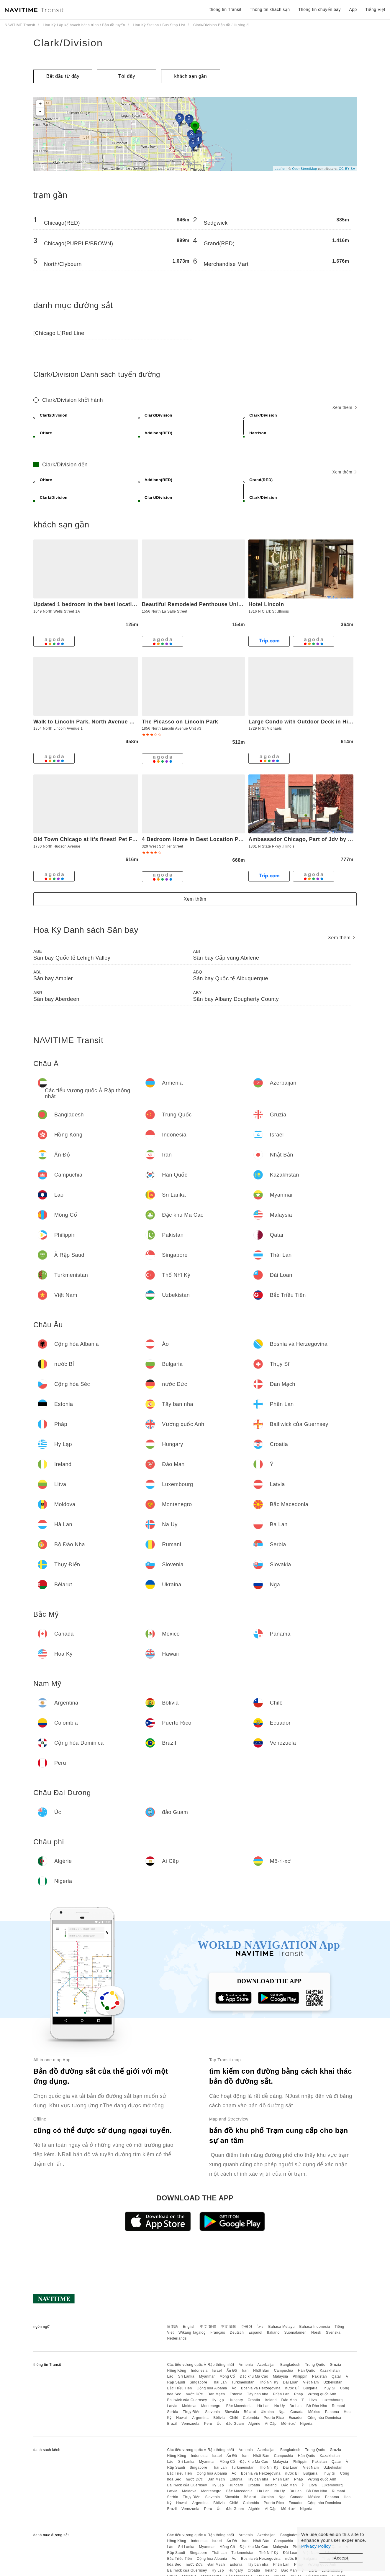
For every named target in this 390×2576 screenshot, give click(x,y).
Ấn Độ (232, 2370)
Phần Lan (281, 2394)
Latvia (172, 2406)
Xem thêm (344, 407)
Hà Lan (263, 2406)
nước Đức (194, 2394)
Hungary (236, 2400)
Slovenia (212, 2412)
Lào (170, 2376)
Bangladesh (290, 2365)
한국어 (247, 2327)
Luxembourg (332, 2400)
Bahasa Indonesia (314, 2327)
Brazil (172, 2424)
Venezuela (190, 2424)
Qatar (336, 2376)
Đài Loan (290, 2382)
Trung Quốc (315, 2365)
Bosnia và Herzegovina (261, 2388)
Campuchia (283, 2370)
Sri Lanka (186, 2376)
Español (255, 2332)
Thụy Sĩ (328, 2388)
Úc (219, 2424)
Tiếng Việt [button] (375, 9)
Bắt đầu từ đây (63, 76)
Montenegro (211, 2406)
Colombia (251, 2418)
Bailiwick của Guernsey (187, 2400)
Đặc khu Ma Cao (254, 2376)
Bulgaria (310, 2388)
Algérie (254, 2424)
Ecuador (296, 2418)
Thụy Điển (192, 2412)
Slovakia (232, 2412)
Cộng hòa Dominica (324, 2418)
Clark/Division (68, 42)
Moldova (189, 2406)
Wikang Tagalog (192, 2332)
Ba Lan (295, 2406)
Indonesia (199, 2370)
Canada (297, 2412)
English (189, 2327)
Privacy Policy (316, 2546)
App (353, 9)
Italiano (273, 2332)
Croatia (254, 2400)
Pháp (298, 2394)
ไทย (260, 2327)
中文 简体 (229, 2327)
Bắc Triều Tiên (179, 2388)
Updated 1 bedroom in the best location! (87, 604)
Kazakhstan (330, 2370)
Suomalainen (295, 2332)
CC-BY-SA (347, 168)
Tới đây (126, 76)
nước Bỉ (292, 2388)
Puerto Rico (274, 2418)
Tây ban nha (257, 2394)
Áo (234, 2388)
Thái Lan (219, 2382)
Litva (313, 2400)
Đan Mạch (216, 2394)
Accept (341, 2557)
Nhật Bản (261, 2370)
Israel (217, 2370)
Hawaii (182, 2418)
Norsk (316, 2332)
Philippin (300, 2376)
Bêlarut (250, 2412)
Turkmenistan (242, 2382)
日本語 (172, 2327)
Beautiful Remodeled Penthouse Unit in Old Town (207, 604)
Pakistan (319, 2376)
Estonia (236, 2394)
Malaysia (280, 2376)
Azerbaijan (266, 2365)
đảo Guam (235, 2424)
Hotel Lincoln (266, 604)
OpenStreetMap (304, 168)
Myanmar (207, 2376)
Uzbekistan (333, 2382)
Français (217, 2332)
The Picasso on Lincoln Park (180, 722)
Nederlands (176, 2338)
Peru (208, 2424)
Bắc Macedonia (239, 2406)
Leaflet (280, 168)
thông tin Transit (225, 9)
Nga (282, 2412)
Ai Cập (270, 2424)
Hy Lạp (218, 2400)
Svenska (333, 2332)
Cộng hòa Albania (212, 2388)
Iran (245, 2370)
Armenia (246, 2365)
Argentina (200, 2418)
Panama (332, 2412)
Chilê (234, 2418)
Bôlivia (219, 2418)
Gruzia (335, 2365)
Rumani (338, 2406)
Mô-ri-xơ (288, 2424)
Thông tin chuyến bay (319, 9)
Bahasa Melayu (281, 2327)
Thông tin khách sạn (270, 9)
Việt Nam (311, 2382)
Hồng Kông (176, 2370)
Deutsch (237, 2332)
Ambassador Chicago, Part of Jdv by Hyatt (305, 839)
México (314, 2412)
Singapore (198, 2382)
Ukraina (267, 2412)
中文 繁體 (208, 2327)
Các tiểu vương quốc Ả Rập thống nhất (200, 2365)
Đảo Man (289, 2400)
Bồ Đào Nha (316, 2406)
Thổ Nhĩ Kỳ (268, 2382)
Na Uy (279, 2406)
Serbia (172, 2412)
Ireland (271, 2400)
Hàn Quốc (306, 2370)
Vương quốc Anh (322, 2394)
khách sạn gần (190, 76)
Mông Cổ (227, 2376)
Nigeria (306, 2424)
